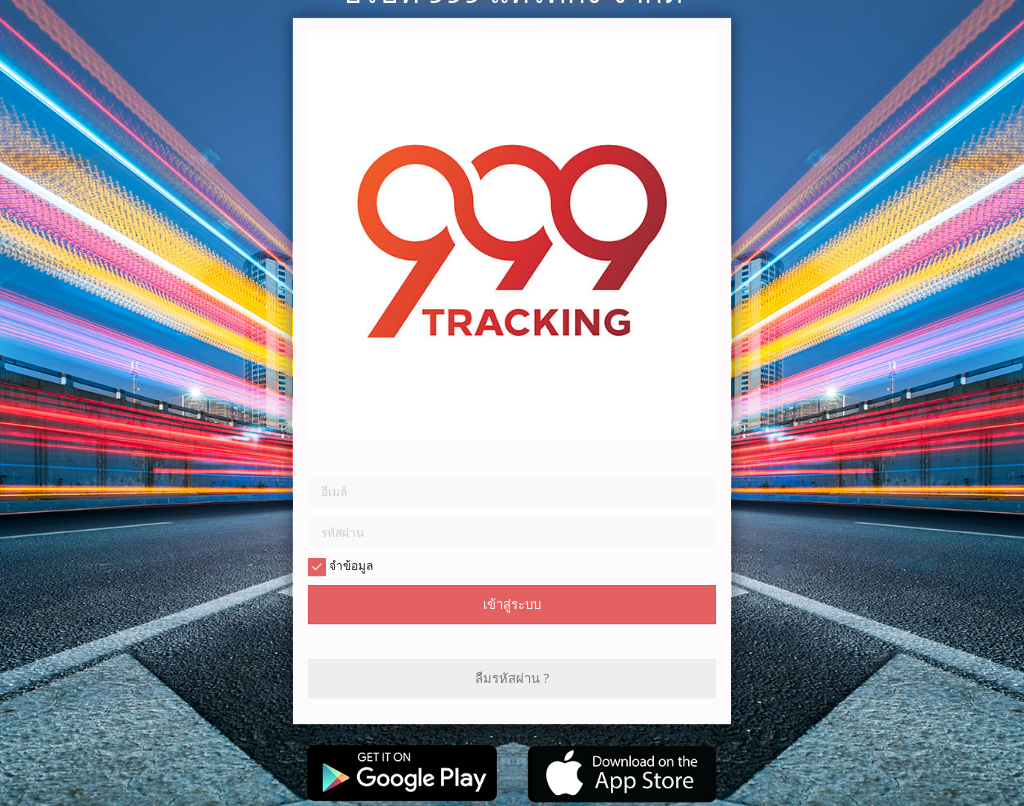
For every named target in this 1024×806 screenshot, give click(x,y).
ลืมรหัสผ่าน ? (512, 678)
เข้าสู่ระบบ (512, 604)
